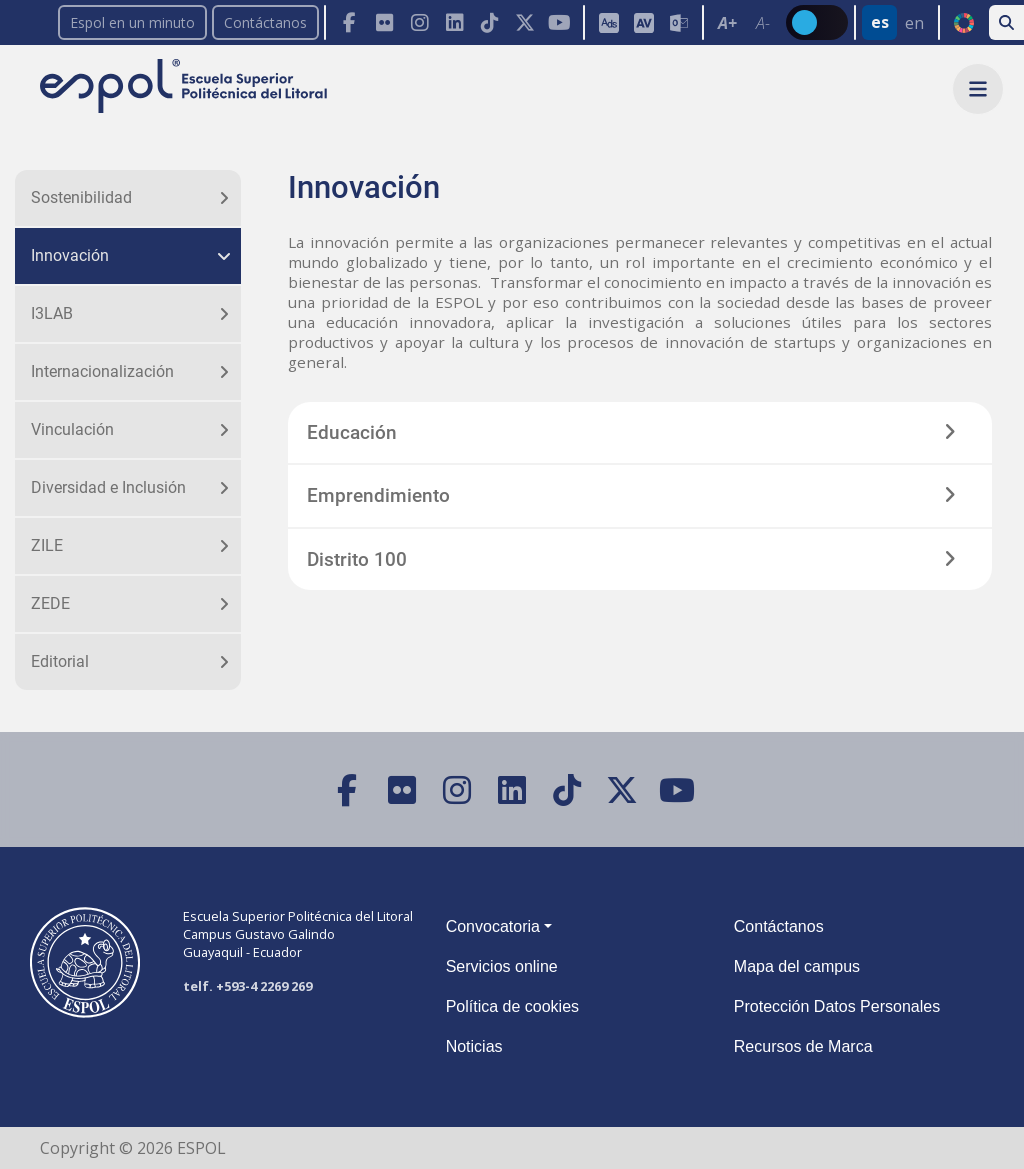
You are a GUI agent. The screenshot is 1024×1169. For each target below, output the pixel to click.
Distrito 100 (357, 559)
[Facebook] (349, 22)
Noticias (474, 1046)
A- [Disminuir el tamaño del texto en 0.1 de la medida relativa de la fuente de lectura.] (763, 23)
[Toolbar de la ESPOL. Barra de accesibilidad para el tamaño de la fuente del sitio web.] (642, 22)
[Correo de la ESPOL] (678, 22)
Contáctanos (265, 22)
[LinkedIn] (454, 22)
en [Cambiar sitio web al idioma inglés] (914, 23)
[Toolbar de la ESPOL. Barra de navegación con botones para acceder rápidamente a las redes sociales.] (453, 22)
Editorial (60, 661)
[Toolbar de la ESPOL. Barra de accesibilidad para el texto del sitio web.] (744, 22)
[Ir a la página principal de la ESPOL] (185, 87)
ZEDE (50, 603)
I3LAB (52, 313)
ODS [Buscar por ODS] (963, 23)
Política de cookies (512, 1006)
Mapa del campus (797, 966)
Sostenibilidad (81, 197)
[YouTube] (559, 22)
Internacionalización (102, 371)
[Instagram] (419, 22)
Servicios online (502, 966)
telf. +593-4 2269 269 (247, 986)
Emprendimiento (378, 495)
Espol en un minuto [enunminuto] (132, 22)
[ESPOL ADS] (608, 22)
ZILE (47, 545)
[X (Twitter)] (524, 22)
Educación (352, 432)
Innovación (70, 255)
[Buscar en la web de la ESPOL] (1006, 22)
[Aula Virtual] (643, 22)
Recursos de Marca (803, 1046)
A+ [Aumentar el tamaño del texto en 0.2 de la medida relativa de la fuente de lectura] (727, 23)
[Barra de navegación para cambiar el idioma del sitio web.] (896, 22)
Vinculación (72, 429)
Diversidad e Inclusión (108, 487)
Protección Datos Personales (837, 1006)
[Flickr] (384, 22)
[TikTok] (489, 22)
